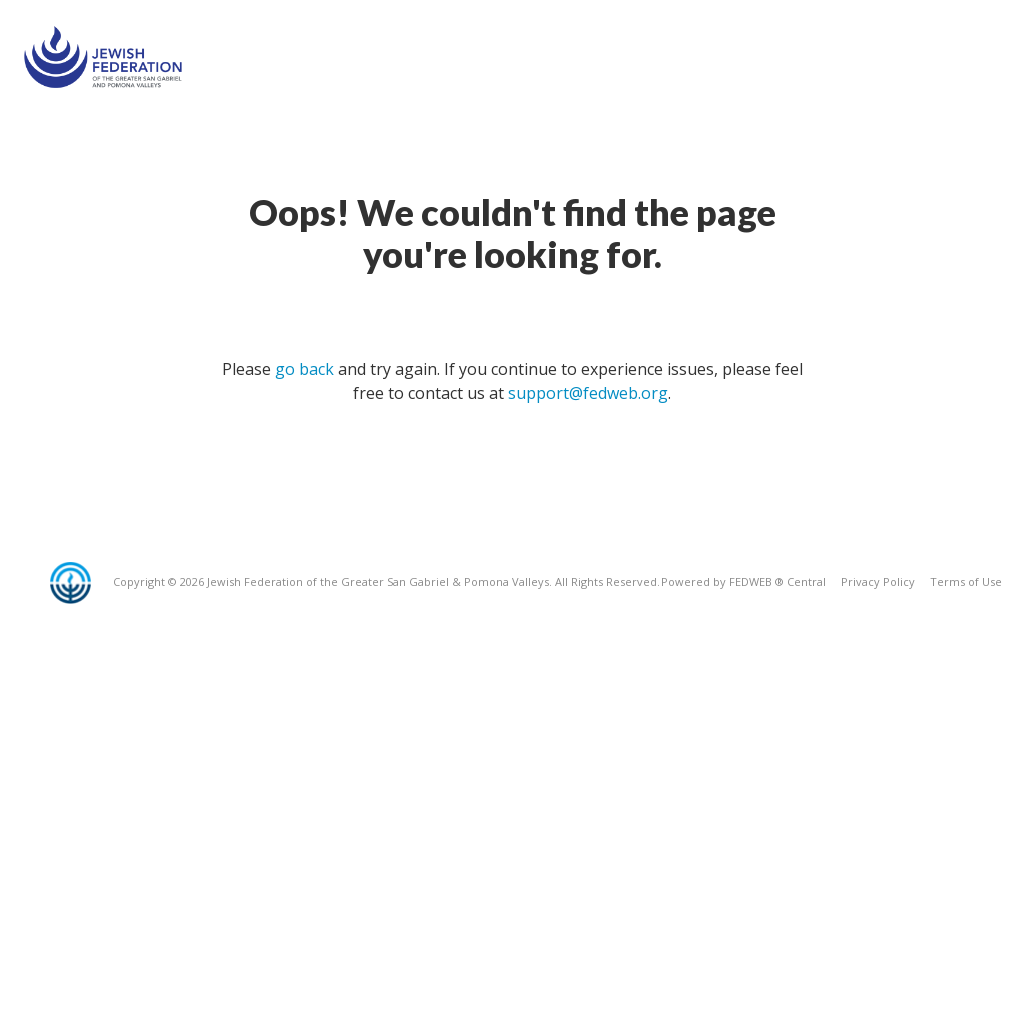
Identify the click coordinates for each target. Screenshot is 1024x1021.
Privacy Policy (878, 581)
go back (304, 369)
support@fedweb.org (588, 393)
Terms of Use (966, 581)
